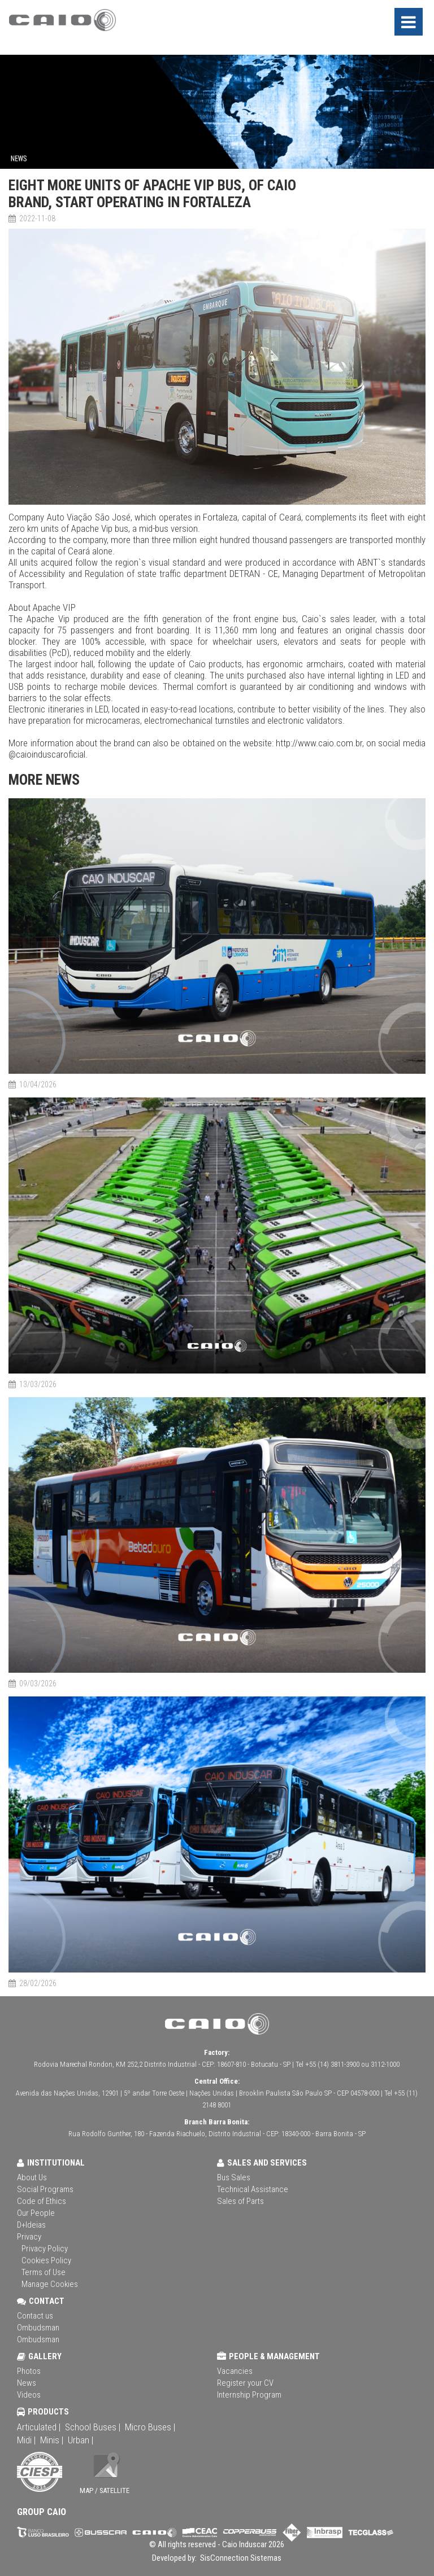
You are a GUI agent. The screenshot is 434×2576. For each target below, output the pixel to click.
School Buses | (92, 2427)
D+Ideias (31, 2225)
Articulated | (38, 2427)
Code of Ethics (41, 2201)
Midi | (26, 2440)
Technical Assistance (252, 2189)
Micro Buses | (150, 2427)
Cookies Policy (46, 2260)
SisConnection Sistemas (239, 2558)
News (26, 2383)
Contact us (35, 2316)
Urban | (80, 2440)
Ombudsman (38, 2328)
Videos (29, 2395)
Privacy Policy (44, 2248)
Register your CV (245, 2383)
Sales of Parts (240, 2201)
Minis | (51, 2440)
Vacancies (235, 2371)
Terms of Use (43, 2272)
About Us (32, 2177)
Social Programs (45, 2189)
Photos (29, 2371)
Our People (36, 2213)
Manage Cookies (49, 2284)
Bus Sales (233, 2177)
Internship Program (249, 2395)
